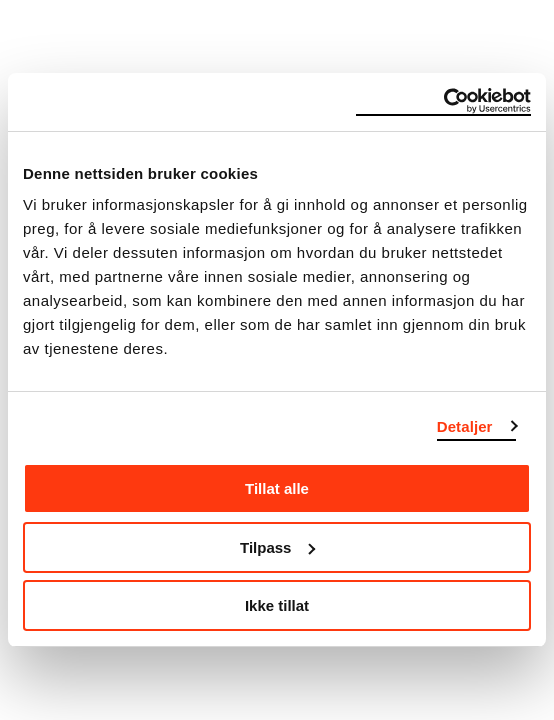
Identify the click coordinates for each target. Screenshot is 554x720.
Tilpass (277, 547)
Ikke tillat (277, 605)
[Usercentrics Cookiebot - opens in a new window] (443, 102)
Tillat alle (277, 488)
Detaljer (465, 426)
